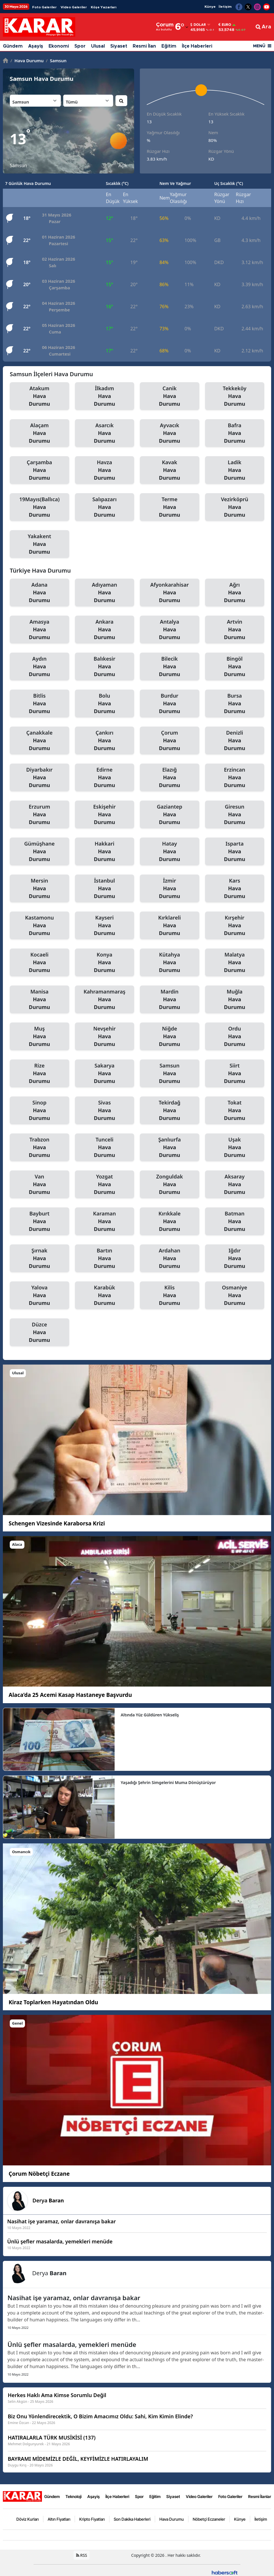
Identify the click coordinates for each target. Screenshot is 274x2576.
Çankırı (104, 740)
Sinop (39, 1110)
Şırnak (39, 1258)
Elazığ (169, 777)
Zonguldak (169, 1184)
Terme (169, 507)
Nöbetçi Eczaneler (209, 2518)
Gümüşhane (39, 851)
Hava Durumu (27, 60)
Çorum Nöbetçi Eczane (39, 2173)
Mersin (39, 888)
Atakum (39, 396)
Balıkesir (104, 666)
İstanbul (104, 888)
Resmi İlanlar (259, 2496)
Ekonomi (59, 46)
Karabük (104, 1295)
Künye (210, 6)
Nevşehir (104, 1036)
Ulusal (98, 46)
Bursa (234, 703)
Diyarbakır (39, 777)
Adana (39, 592)
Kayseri (104, 925)
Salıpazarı (104, 507)
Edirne (104, 777)
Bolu (104, 703)
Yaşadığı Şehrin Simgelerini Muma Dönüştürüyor (168, 1782)
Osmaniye (234, 1295)
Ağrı (234, 592)
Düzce (39, 1332)
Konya (104, 962)
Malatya (234, 962)
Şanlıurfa (169, 1147)
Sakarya (104, 1073)
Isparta (234, 851)
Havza (104, 470)
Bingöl (234, 666)
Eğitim (168, 46)
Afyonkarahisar (169, 592)
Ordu (234, 1036)
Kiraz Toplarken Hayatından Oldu (53, 2002)
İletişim (225, 6)
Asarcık (104, 433)
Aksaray (234, 1184)
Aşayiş (35, 46)
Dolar (198, 24)
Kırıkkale (169, 1221)
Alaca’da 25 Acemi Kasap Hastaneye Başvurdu (70, 1695)
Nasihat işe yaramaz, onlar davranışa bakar (73, 2297)
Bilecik (169, 666)
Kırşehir (234, 925)
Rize (39, 1073)
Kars (234, 888)
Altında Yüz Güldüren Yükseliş (150, 1715)
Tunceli (104, 1147)
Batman (234, 1221)
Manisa (39, 999)
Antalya (169, 629)
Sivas (104, 1110)
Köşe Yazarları (103, 7)
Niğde (169, 1036)
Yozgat (104, 1184)
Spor (80, 46)
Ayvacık (169, 433)
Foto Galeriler (44, 7)
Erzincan (234, 777)
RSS (81, 2555)
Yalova (39, 1295)
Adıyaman (104, 592)
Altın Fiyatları (59, 2518)
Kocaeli (39, 962)
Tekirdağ (169, 1110)
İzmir (169, 888)
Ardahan (169, 1258)
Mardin (169, 999)
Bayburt (39, 1221)
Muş (39, 1036)
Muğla (234, 999)
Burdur (169, 703)
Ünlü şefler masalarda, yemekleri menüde (71, 2344)
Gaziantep (169, 814)
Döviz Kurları (27, 2518)
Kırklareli (169, 925)
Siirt (234, 1073)
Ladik (234, 470)
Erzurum (39, 814)
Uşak (234, 1147)
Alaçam (39, 433)
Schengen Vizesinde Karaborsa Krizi (57, 1523)
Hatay (169, 851)
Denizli (234, 740)
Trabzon (39, 1147)
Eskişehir (104, 814)
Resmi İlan (144, 46)
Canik (169, 396)
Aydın (39, 666)
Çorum (169, 740)
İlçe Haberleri (197, 46)
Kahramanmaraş (104, 999)
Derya (48, 2200)
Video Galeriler (74, 7)
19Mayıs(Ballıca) (39, 507)
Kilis (169, 1295)
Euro (225, 24)
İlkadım (104, 396)
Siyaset (118, 46)
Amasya (39, 629)
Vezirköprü (234, 507)
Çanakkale (39, 740)
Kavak (169, 470)
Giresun (234, 814)
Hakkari (104, 851)
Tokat (234, 1110)
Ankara (104, 629)
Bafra (234, 433)
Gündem (13, 46)
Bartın (104, 1258)
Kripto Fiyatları (92, 2518)
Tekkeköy (234, 396)
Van (39, 1184)
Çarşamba (39, 470)
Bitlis (39, 703)
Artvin (234, 629)
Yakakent (39, 544)
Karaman (104, 1221)
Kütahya (169, 962)
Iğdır (234, 1258)
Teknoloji (73, 2496)
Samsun (56, 60)
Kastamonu (39, 925)
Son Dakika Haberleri (132, 2518)
